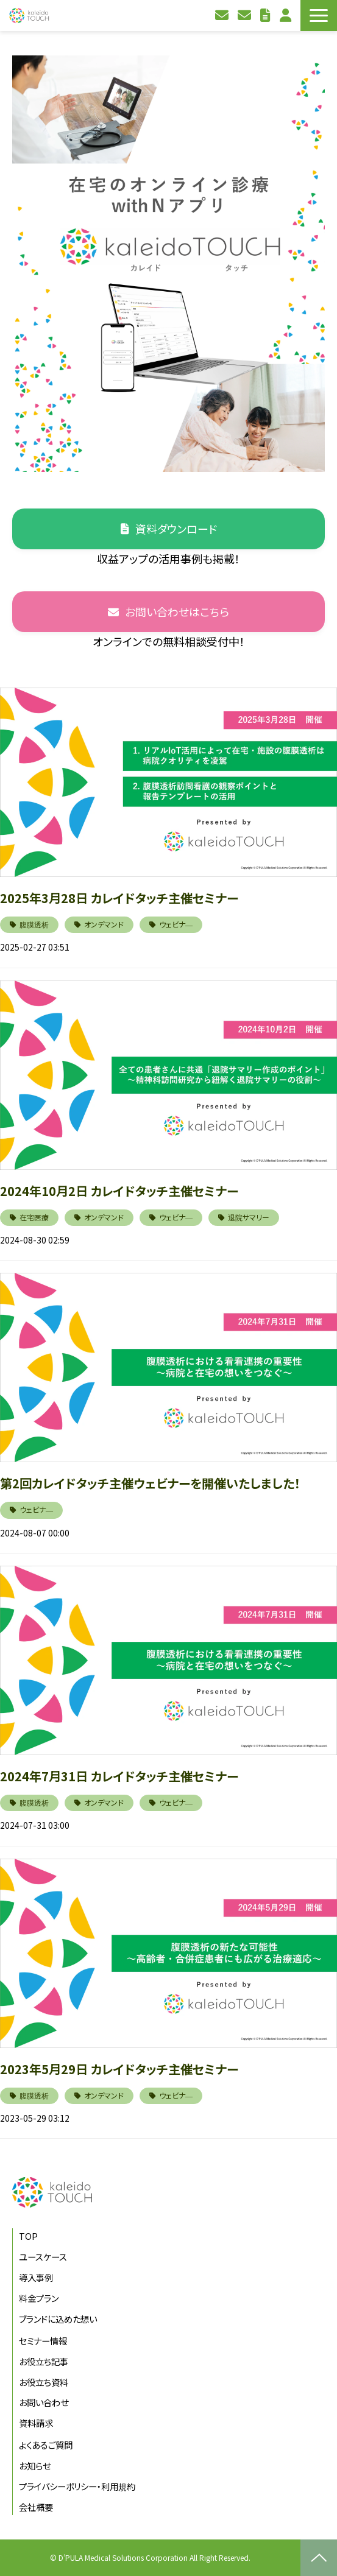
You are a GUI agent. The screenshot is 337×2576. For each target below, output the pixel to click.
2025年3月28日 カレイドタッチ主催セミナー (119, 898)
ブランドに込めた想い (58, 2318)
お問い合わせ (223, 15)
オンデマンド (104, 924)
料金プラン (39, 2298)
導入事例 (36, 2277)
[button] (318, 15)
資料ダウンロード (176, 529)
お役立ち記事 (43, 2361)
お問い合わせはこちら (177, 611)
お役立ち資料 (267, 15)
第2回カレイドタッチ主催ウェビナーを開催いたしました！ (150, 1483)
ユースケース (43, 2256)
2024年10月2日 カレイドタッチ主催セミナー (119, 1191)
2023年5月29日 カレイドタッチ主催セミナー (119, 2069)
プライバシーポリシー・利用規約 (77, 2486)
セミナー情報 (43, 2340)
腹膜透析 (34, 924)
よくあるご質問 (46, 2444)
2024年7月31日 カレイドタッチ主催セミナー (119, 1776)
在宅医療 (34, 1217)
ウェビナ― (176, 924)
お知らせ (35, 2465)
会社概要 (36, 2506)
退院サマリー (248, 1217)
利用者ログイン (287, 15)
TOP (28, 2235)
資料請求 (246, 15)
